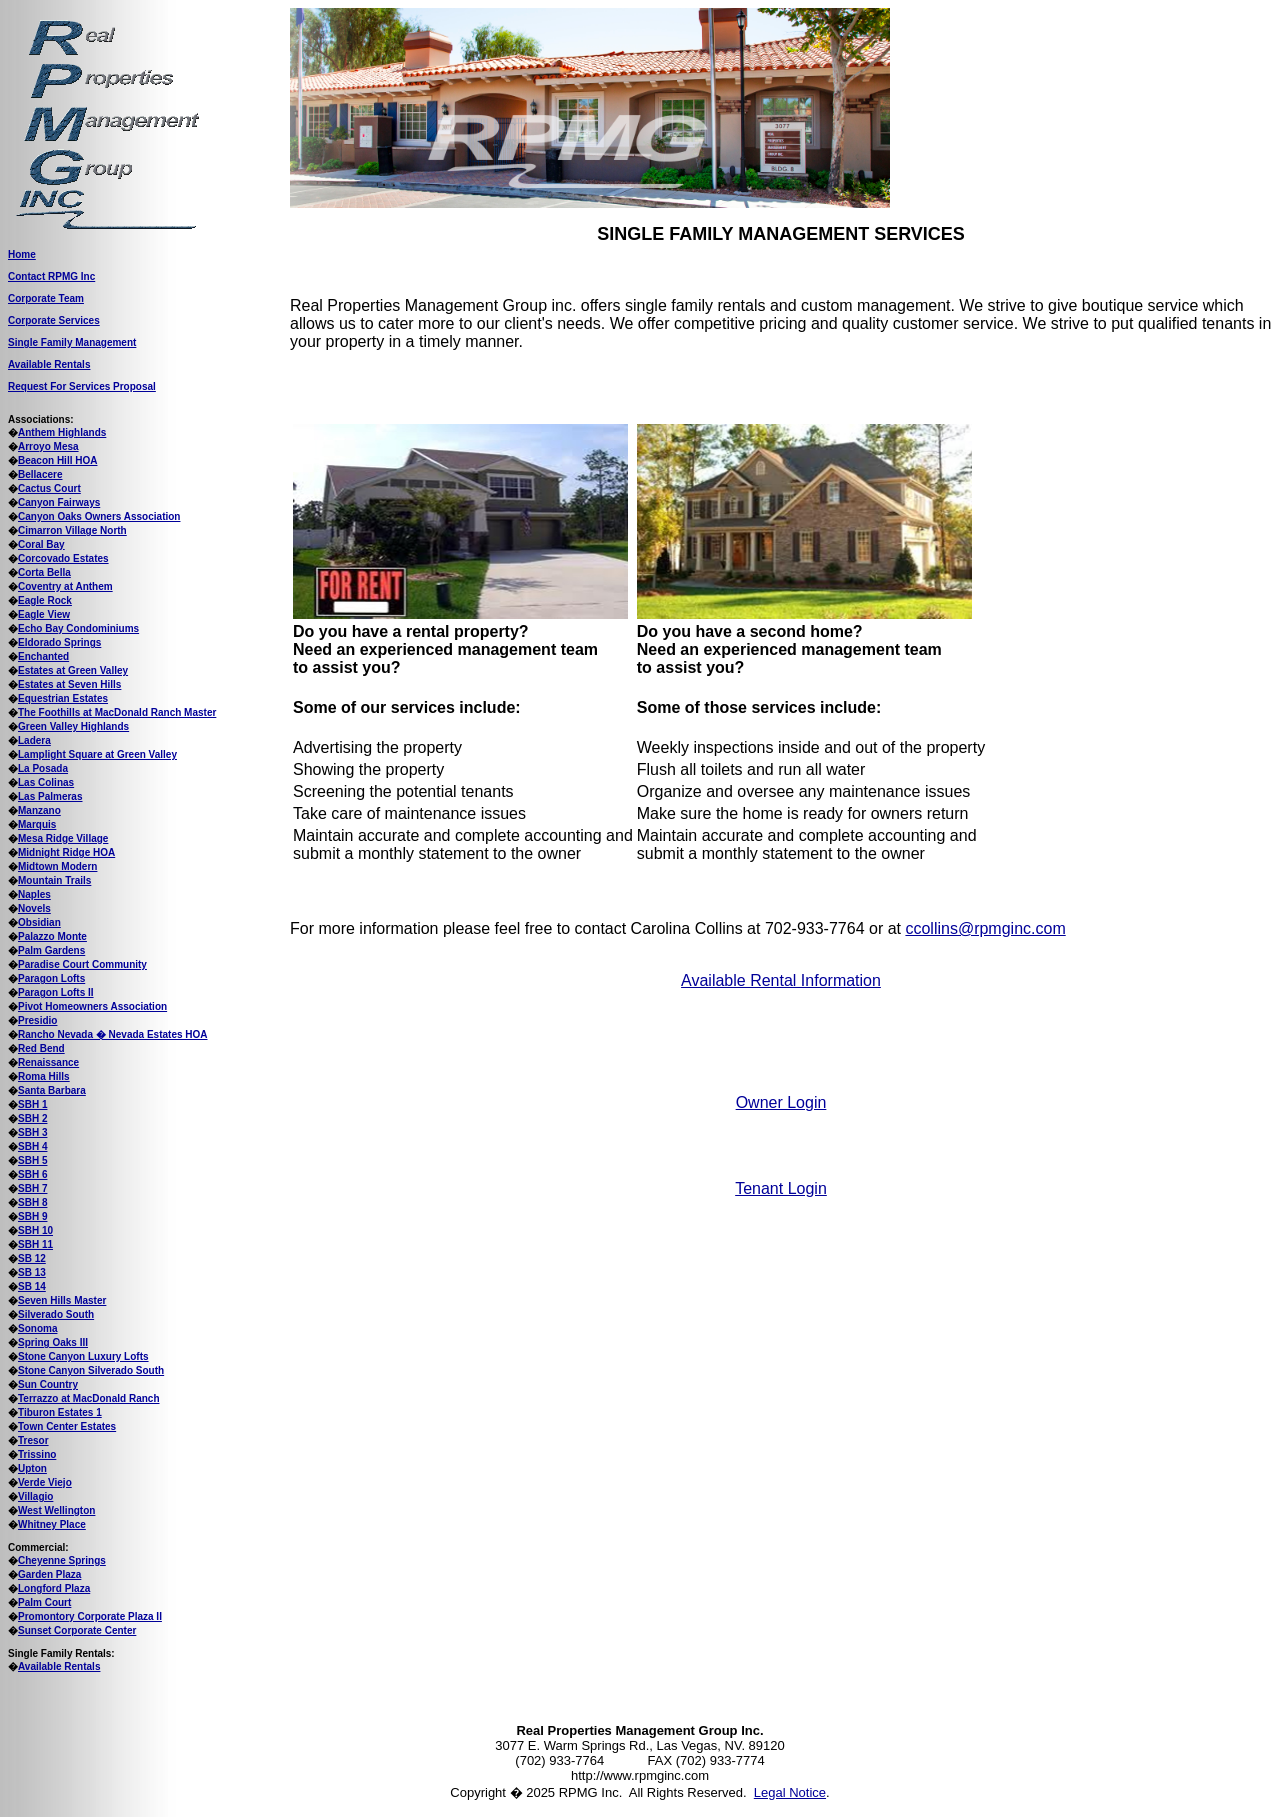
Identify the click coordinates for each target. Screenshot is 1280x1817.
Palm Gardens (51, 950)
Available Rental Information (781, 980)
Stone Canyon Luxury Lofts (83, 1356)
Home (22, 254)
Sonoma (37, 1328)
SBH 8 (32, 1202)
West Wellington (56, 1510)
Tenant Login (781, 1188)
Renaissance (48, 1062)
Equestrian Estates (63, 698)
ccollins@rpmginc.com (985, 928)
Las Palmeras (50, 796)
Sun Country (48, 1384)
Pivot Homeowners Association (92, 1006)
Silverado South (56, 1314)
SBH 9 (32, 1216)
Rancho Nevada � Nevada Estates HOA (113, 1034)
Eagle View (44, 614)
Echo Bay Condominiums (78, 628)
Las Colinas (46, 782)
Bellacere (40, 474)
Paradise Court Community (82, 964)
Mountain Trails (54, 880)
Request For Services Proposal (82, 386)
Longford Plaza (54, 1588)
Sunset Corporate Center (77, 1630)
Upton (32, 1468)
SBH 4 (32, 1146)
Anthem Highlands (62, 432)
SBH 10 (35, 1230)
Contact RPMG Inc (51, 276)
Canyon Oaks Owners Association (99, 516)
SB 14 (32, 1286)
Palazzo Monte (52, 936)
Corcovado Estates (63, 558)
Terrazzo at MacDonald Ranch (89, 1398)
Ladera (34, 740)
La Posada (43, 768)
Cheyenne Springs (62, 1560)
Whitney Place (52, 1524)
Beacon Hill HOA (57, 460)
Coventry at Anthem (65, 586)
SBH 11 (35, 1244)
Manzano (39, 810)
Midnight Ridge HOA (66, 852)
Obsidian (39, 922)
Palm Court (44, 1602)
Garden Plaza (49, 1574)
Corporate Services (54, 320)
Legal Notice (790, 1792)
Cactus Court (49, 488)
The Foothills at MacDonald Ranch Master (117, 712)
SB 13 (32, 1272)
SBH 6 (32, 1174)
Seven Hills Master (62, 1300)
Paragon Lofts (51, 978)
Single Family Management (72, 342)
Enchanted (43, 656)
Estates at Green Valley (73, 670)
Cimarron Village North (72, 530)
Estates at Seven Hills (69, 684)
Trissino (37, 1454)
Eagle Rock (45, 600)
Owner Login (781, 1102)
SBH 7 (32, 1188)
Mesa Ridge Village (63, 838)
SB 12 (32, 1258)
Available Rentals (49, 364)
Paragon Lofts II (56, 992)
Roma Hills (44, 1076)
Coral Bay (41, 544)
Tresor (33, 1440)
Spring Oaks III (53, 1342)
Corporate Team (46, 298)
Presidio (37, 1020)
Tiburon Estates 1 (60, 1412)
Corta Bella (44, 572)
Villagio (35, 1496)
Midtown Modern (57, 866)
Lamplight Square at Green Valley (97, 754)
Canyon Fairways (59, 502)
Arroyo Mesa (48, 446)
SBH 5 (32, 1160)
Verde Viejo (45, 1482)
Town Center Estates (67, 1426)
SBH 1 (32, 1104)
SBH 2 (32, 1118)
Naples (34, 894)
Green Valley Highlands (73, 726)
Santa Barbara (52, 1090)
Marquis (37, 824)
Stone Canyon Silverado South (91, 1370)
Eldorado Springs (59, 642)
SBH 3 (32, 1132)
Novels (34, 908)
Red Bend (41, 1048)
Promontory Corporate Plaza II (90, 1616)
